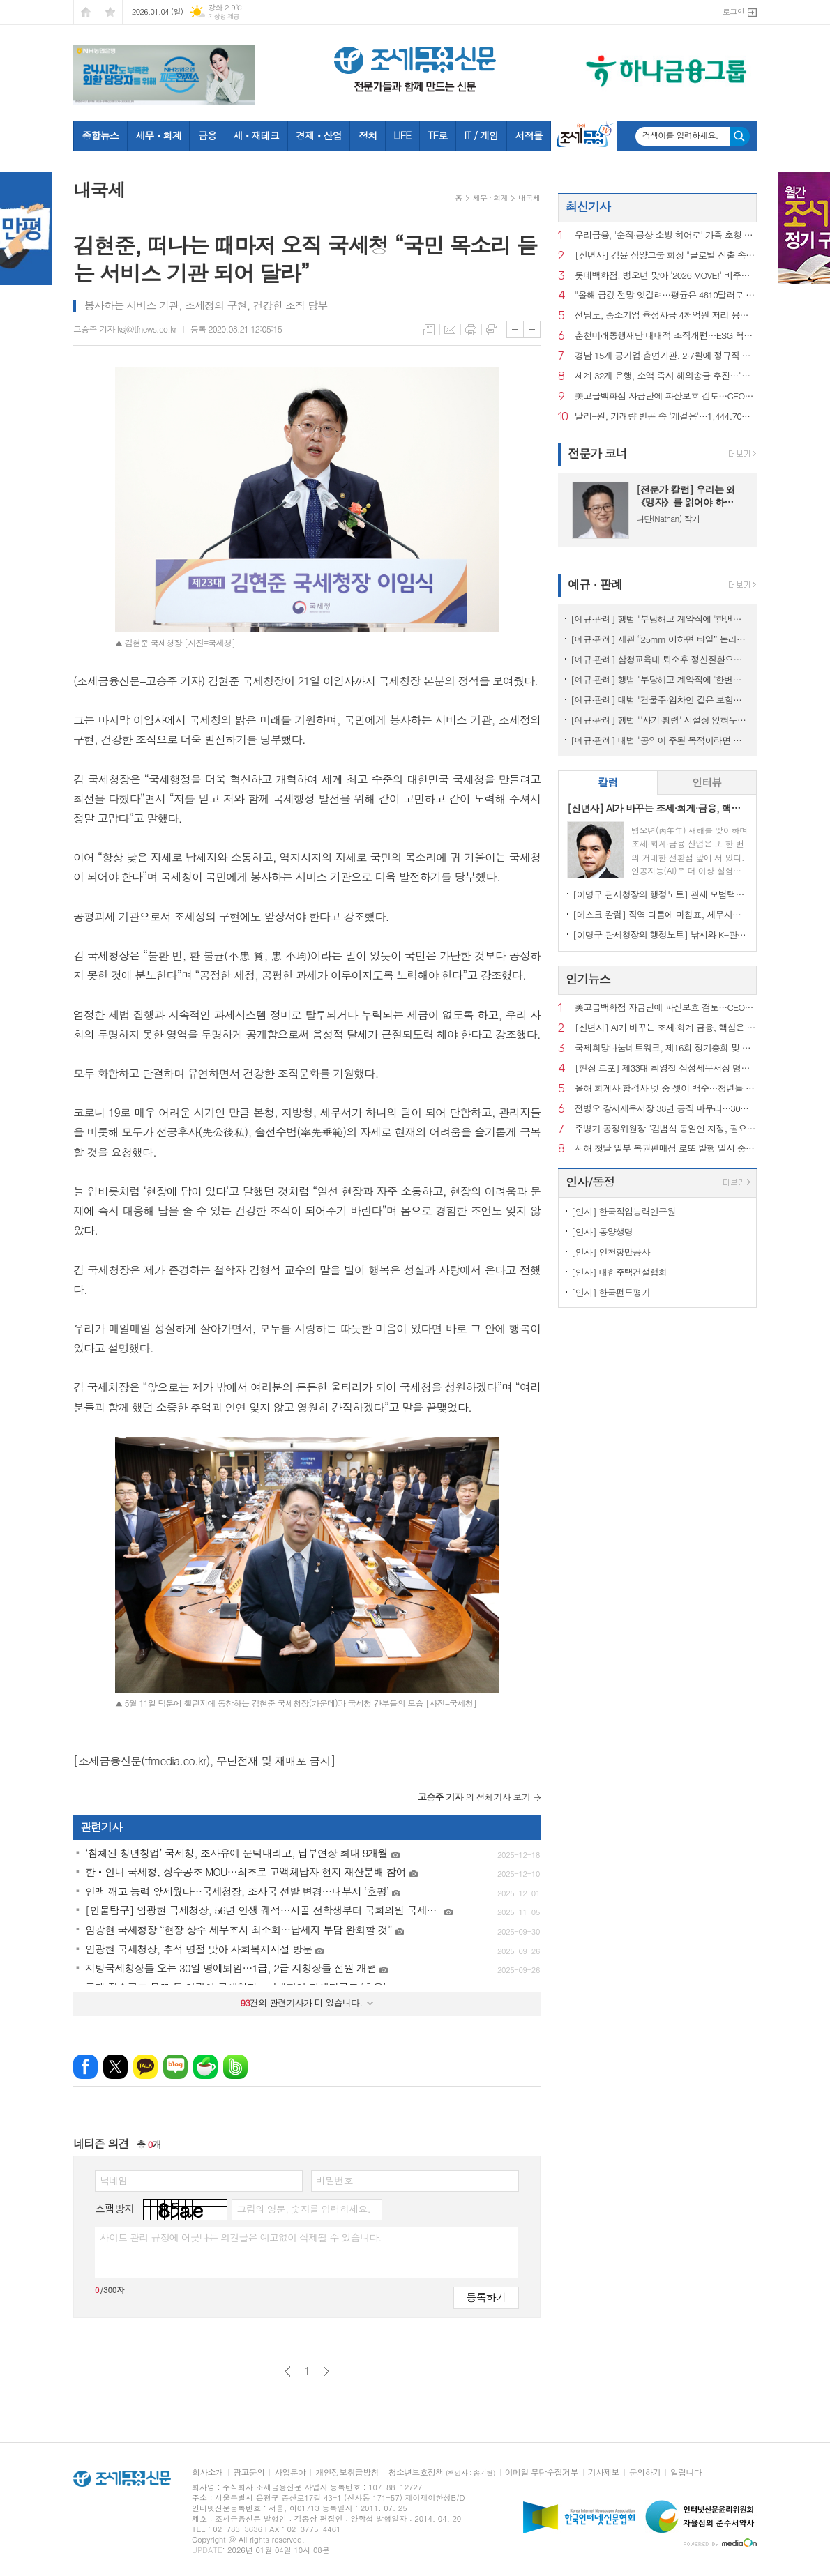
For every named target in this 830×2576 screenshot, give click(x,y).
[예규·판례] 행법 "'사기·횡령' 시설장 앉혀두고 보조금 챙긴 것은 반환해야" (660, 719)
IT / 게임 (481, 135)
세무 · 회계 (490, 197)
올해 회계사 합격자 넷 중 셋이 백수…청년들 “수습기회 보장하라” (666, 1089)
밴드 (235, 2067)
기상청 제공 (223, 16)
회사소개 (207, 2472)
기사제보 (603, 2472)
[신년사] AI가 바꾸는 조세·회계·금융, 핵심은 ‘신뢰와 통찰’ (666, 1028)
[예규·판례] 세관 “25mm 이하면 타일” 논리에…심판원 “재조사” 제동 (660, 639)
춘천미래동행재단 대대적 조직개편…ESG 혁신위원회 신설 (666, 336)
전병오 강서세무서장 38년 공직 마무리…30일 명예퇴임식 (666, 1109)
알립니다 (686, 2472)
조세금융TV (583, 136)
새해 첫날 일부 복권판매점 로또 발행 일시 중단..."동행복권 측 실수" (666, 1148)
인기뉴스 (588, 978)
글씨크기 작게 (532, 329)
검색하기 (740, 136)
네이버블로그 (175, 2067)
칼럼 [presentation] (607, 782)
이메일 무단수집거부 (541, 2472)
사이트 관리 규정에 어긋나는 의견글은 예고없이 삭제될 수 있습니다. (241, 2237)
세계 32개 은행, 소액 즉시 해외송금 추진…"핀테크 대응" (666, 376)
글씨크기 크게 (515, 329)
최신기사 (588, 206)
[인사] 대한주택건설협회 (619, 1272)
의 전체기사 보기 (474, 1797)
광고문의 (248, 2472)
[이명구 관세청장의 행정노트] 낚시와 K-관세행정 (660, 934)
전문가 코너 (597, 453)
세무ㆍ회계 (158, 135)
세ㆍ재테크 (256, 135)
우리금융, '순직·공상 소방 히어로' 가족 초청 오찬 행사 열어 (666, 235)
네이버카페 (205, 2067)
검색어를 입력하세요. (680, 135)
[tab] (608, 782)
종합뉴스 (100, 135)
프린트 (471, 330)
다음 (326, 2371)
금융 (207, 135)
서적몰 (528, 135)
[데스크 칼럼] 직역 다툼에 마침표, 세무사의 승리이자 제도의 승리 (660, 914)
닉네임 (113, 2180)
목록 (429, 330)
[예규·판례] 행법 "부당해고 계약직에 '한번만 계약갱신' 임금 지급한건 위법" (660, 679)
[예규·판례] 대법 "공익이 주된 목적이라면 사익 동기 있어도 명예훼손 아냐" (660, 740)
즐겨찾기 (110, 12)
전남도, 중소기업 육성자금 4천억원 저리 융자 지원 (666, 315)
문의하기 (645, 2472)
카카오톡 (145, 2067)
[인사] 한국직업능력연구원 (623, 1211)
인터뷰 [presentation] (706, 782)
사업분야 (289, 2472)
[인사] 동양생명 (602, 1231)
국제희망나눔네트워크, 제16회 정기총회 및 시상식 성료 (666, 1048)
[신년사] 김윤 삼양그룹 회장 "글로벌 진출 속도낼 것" (666, 255)
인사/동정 (590, 1181)
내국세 (529, 197)
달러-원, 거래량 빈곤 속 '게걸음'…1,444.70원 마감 (666, 416)
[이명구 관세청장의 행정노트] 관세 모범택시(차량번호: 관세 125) (660, 894)
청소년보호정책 (441, 2472)
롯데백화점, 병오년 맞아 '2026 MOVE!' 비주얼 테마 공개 (666, 276)
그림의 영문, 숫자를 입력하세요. (303, 2208)
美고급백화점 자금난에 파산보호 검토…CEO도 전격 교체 (666, 396)
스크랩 (492, 330)
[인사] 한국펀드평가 (610, 1292)
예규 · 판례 (595, 584)
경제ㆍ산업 (319, 135)
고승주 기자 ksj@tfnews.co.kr (124, 329)
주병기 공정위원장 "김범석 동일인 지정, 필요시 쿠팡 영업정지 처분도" (666, 1129)
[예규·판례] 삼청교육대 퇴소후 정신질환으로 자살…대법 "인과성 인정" (660, 659)
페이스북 (85, 2067)
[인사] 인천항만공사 (610, 1251)
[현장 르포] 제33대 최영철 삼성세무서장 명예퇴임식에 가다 (666, 1068)
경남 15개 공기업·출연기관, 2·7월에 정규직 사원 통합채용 (666, 356)
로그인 (733, 11)
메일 (450, 330)
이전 (288, 2371)
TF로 (437, 135)
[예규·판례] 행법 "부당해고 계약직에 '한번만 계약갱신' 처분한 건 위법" (660, 618)
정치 (368, 135)
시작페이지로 (86, 12)
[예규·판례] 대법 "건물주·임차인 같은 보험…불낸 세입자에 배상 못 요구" (660, 699)
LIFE (402, 135)
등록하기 (486, 2296)
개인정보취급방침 (346, 2472)
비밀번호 (334, 2180)
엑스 (115, 2067)
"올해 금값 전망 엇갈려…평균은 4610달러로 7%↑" (666, 295)
